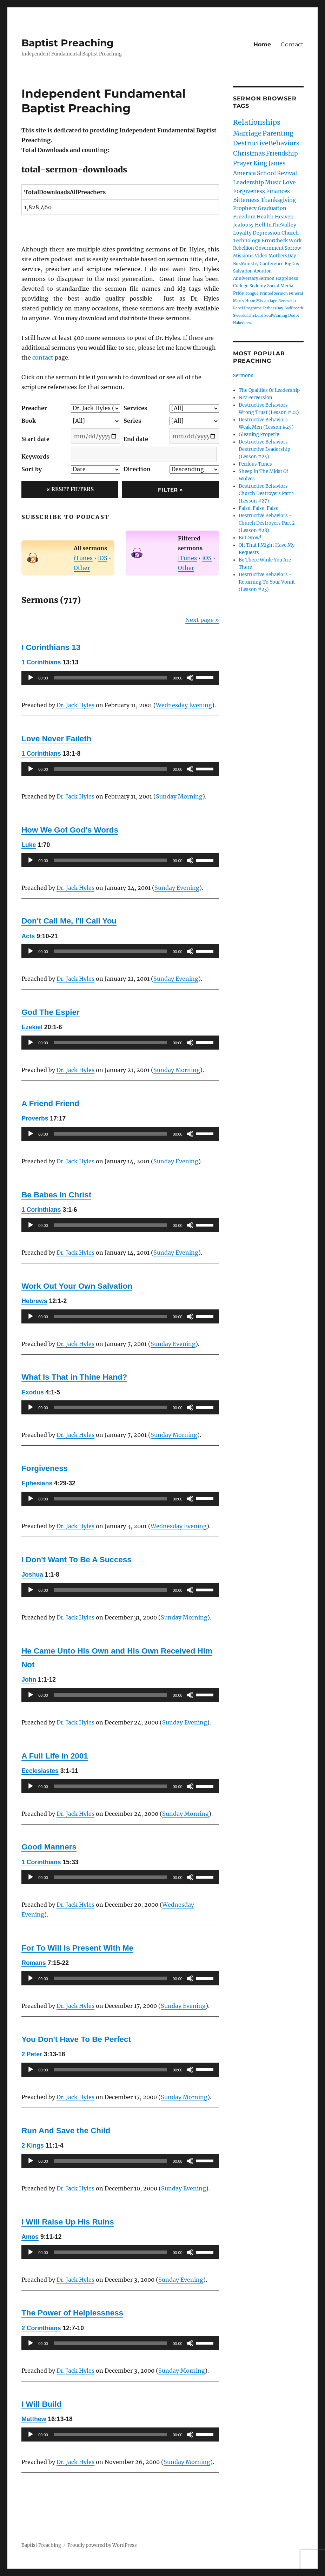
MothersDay (282, 256)
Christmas (249, 153)
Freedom (244, 216)
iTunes (83, 557)
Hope (250, 300)
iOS (102, 557)
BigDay (292, 263)
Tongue (252, 293)
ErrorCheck (274, 241)
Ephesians (36, 1483)
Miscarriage (266, 300)
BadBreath (293, 308)
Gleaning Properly (259, 435)
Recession (287, 300)
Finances (278, 191)
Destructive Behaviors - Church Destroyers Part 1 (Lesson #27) (266, 493)
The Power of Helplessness (72, 2312)
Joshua (32, 1574)
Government (269, 248)
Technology (246, 241)
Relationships (256, 122)
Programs (252, 308)
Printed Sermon (274, 293)
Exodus (32, 1392)
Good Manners (49, 1846)
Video (261, 256)
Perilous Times (255, 464)
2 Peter (31, 2054)
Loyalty (242, 233)
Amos (30, 2236)
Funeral (296, 293)
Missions (243, 256)
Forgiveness (44, 1468)
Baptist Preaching (67, 43)
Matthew (33, 2419)
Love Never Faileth (56, 738)
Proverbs (34, 1118)
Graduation (272, 208)
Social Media (280, 285)
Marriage (247, 133)
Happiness (287, 278)
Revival (287, 173)
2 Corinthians (41, 2328)
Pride (238, 293)
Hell (260, 225)
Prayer (242, 163)
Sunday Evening (176, 887)
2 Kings (32, 2145)
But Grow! (250, 538)
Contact (292, 44)
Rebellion (243, 248)
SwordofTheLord (248, 315)
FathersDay (273, 308)
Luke (28, 844)
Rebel (238, 308)
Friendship (282, 153)
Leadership (248, 182)
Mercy (238, 300)
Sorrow (293, 248)
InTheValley (281, 225)
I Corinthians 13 (50, 647)
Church (290, 233)
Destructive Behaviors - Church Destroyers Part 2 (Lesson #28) (267, 523)
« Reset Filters (70, 489)
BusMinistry (246, 263)
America (244, 173)
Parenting (278, 133)
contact (42, 357)
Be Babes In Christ (56, 1194)
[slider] (110, 677)
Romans (33, 1962)
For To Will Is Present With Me (77, 1948)
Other (82, 567)
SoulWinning (275, 315)
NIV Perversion (255, 398)
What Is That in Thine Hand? (74, 1377)
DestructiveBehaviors (266, 143)
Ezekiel (31, 1027)
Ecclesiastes (40, 1770)
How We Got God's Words (69, 830)
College (240, 285)
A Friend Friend (50, 1103)
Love (289, 182)
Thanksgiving (278, 200)
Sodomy (258, 285)
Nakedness (242, 323)
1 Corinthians (41, 662)
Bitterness (246, 200)
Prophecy (245, 208)
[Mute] (190, 677)
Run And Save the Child (65, 2130)
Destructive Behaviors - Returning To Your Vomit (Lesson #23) (267, 582)
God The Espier (50, 1012)
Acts (28, 936)
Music (273, 182)
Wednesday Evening (184, 705)
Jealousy (243, 225)
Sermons (243, 376)
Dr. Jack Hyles (75, 705)
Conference (272, 263)
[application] (120, 678)
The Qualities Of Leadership (269, 390)
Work (295, 241)
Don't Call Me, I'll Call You (69, 920)
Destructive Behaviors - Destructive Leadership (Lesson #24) (265, 449)
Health (265, 216)
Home (262, 44)
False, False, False (258, 508)
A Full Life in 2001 (54, 1756)
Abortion (263, 271)
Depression (266, 233)
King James (269, 163)
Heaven (284, 216)
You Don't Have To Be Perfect (76, 2039)
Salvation (243, 271)
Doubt (293, 315)
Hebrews (34, 1301)
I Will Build (41, 2404)
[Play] (30, 677)
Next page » (202, 619)
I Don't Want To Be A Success (76, 1559)
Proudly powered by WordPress (102, 2545)
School (266, 173)
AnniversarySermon (253, 278)
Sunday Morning (179, 796)
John (28, 1679)
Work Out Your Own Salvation (76, 1286)
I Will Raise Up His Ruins (67, 2221)
